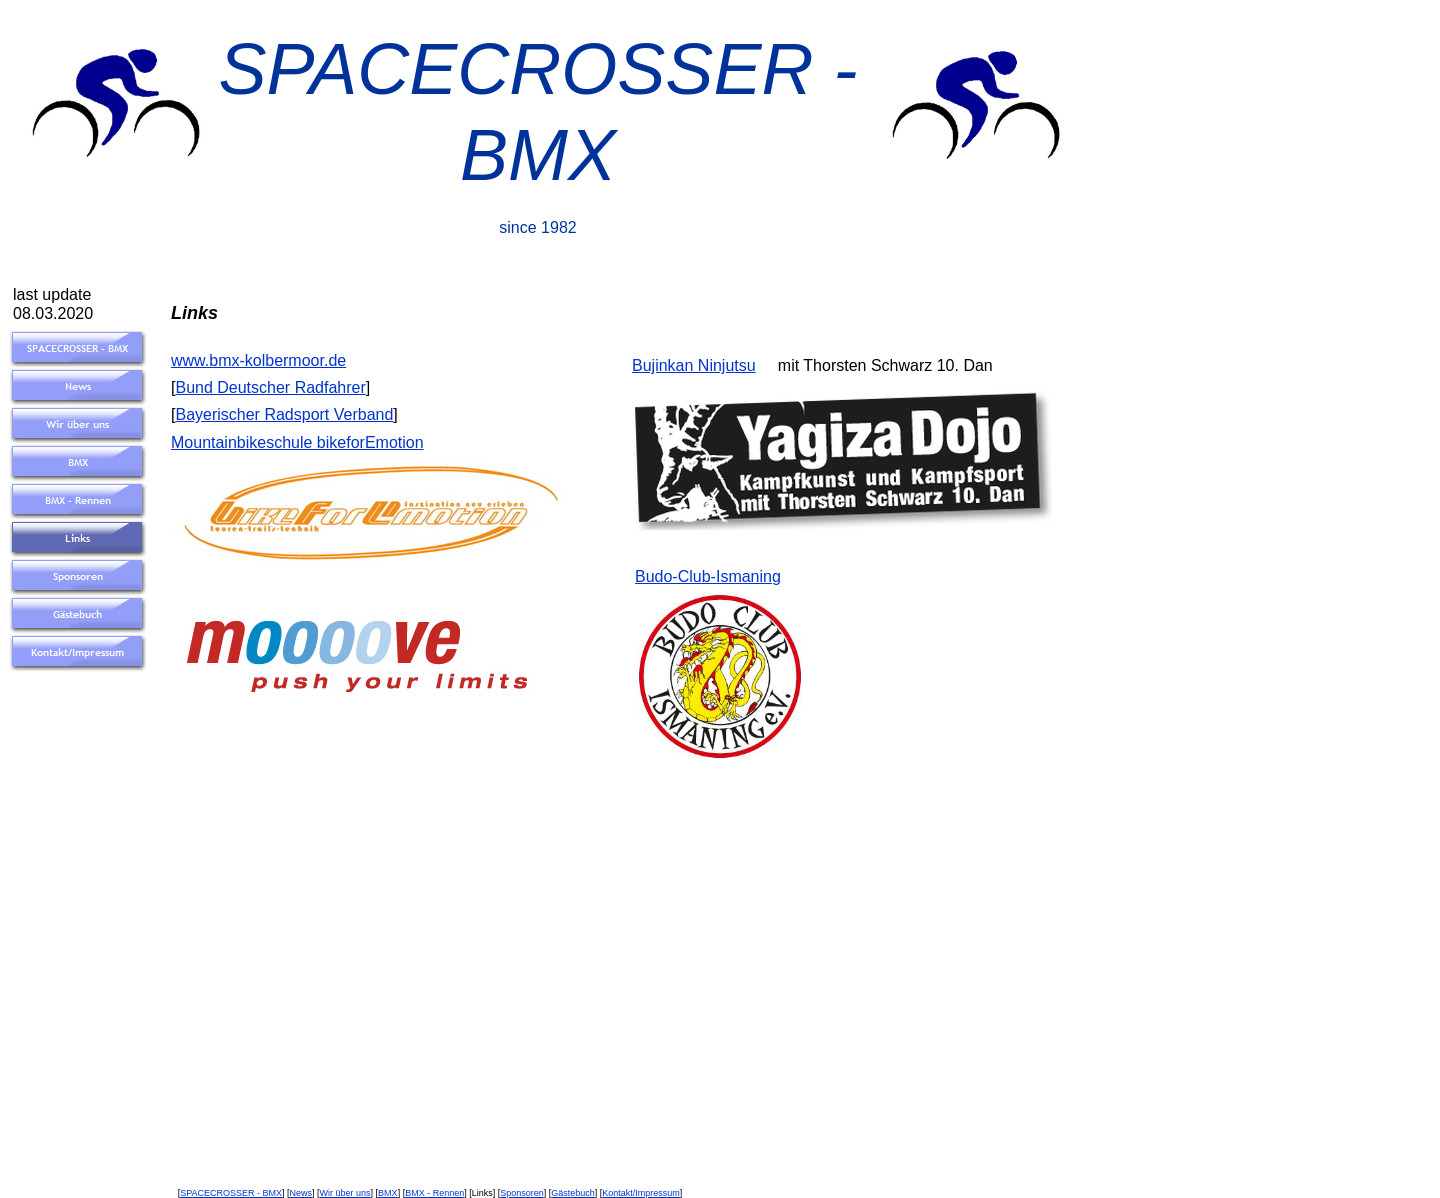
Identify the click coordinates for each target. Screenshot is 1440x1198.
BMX (388, 1193)
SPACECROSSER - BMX (231, 1193)
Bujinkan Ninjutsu (694, 365)
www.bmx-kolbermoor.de (258, 360)
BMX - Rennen (434, 1193)
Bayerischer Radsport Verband (284, 414)
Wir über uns (345, 1193)
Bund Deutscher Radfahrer (270, 387)
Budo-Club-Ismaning (708, 576)
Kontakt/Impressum (641, 1193)
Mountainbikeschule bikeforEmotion (297, 442)
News (301, 1193)
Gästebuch (573, 1193)
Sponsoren (522, 1193)
